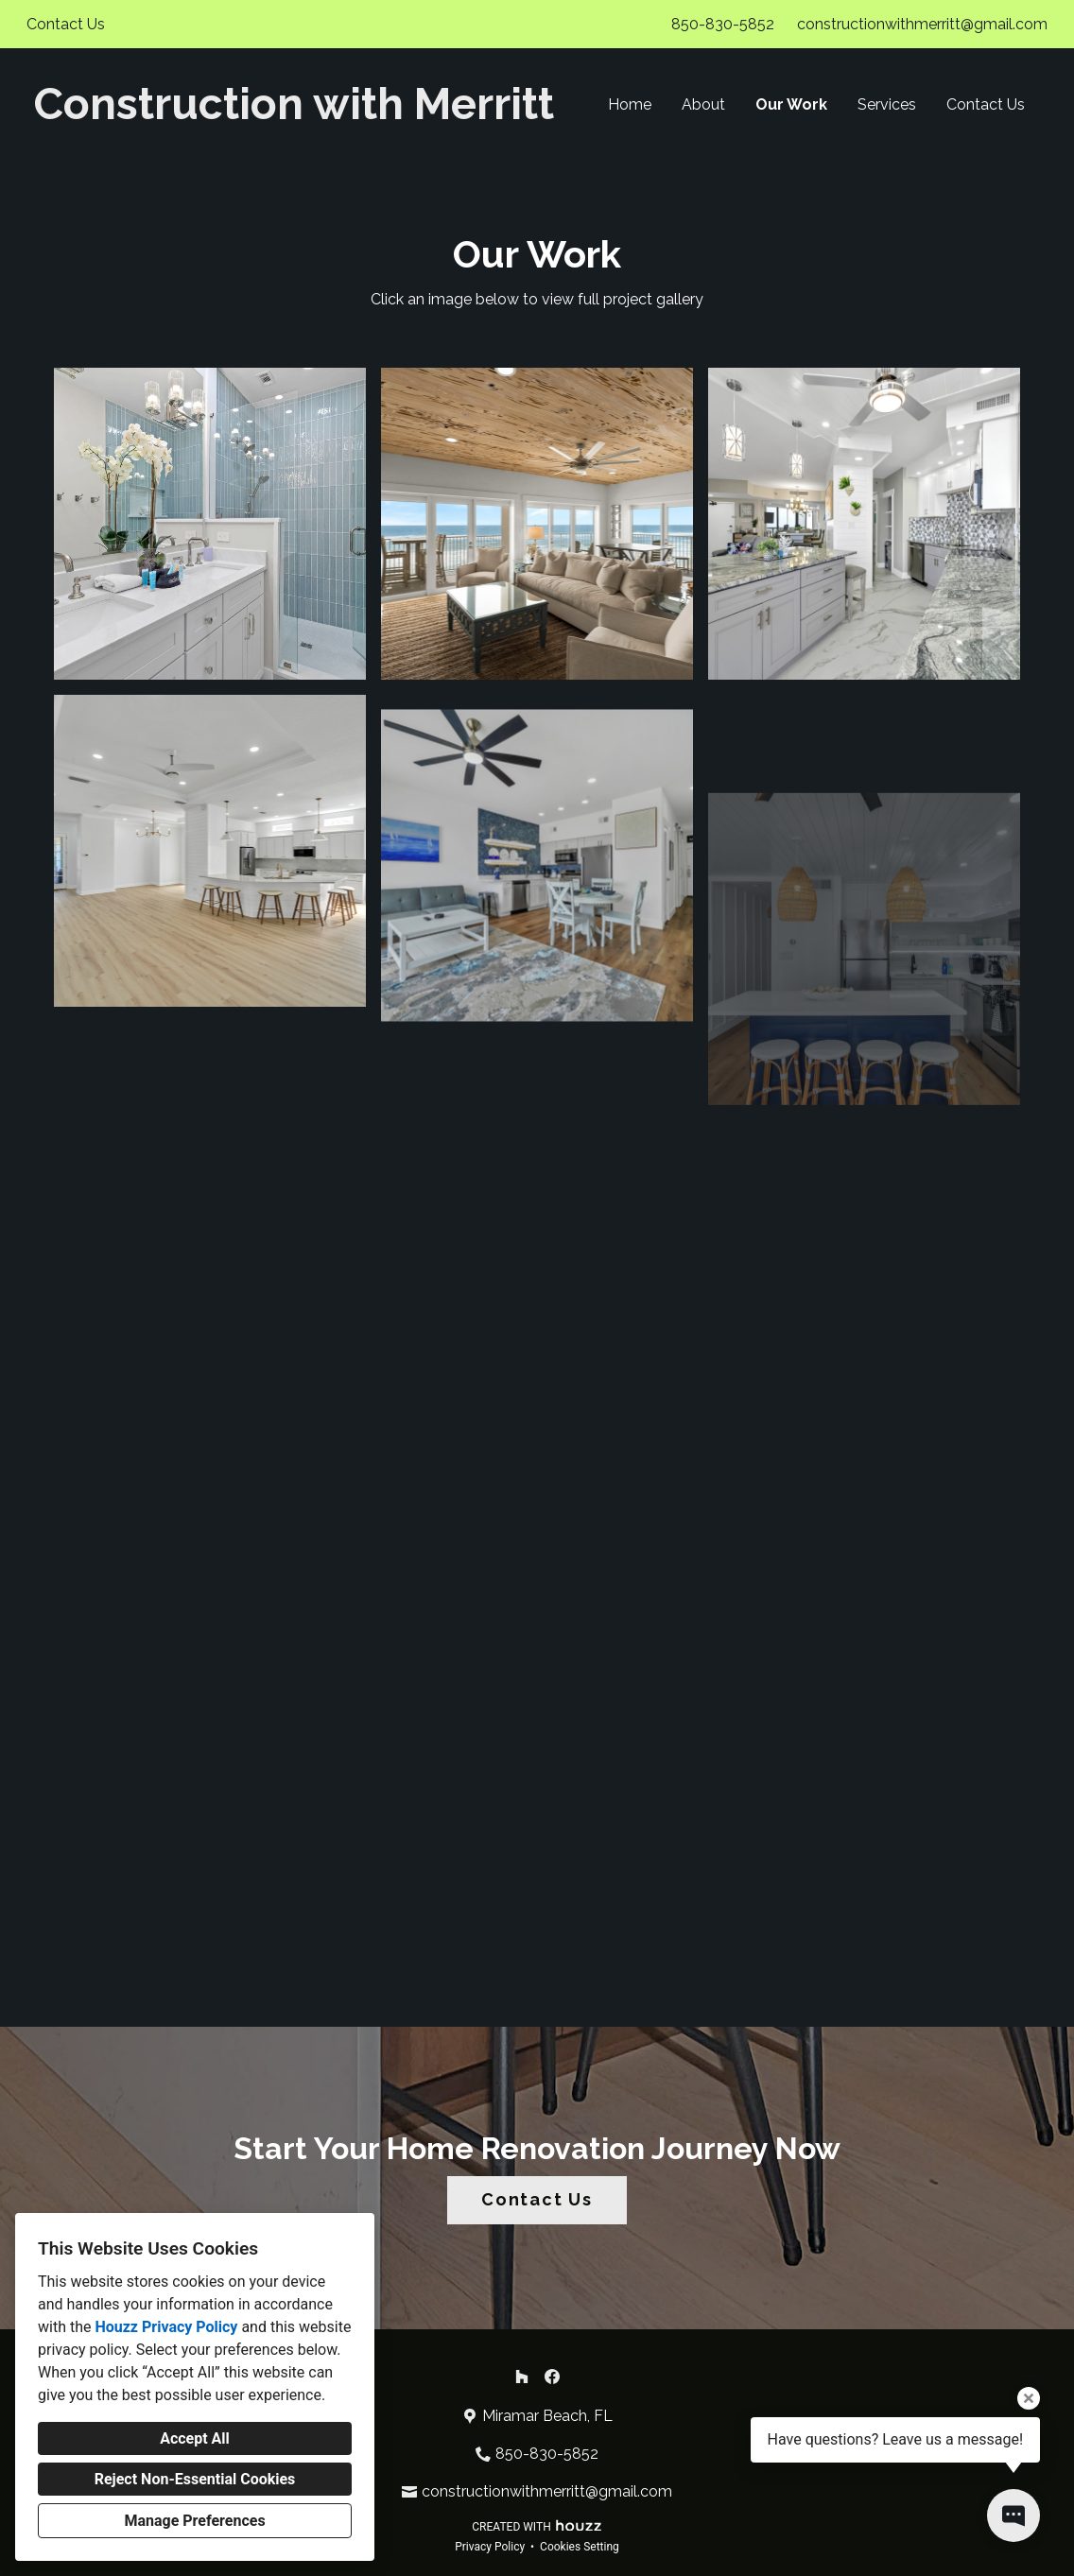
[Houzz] (522, 2376)
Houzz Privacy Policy (166, 2327)
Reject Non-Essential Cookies (195, 2479)
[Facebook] (552, 2376)
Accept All (195, 2438)
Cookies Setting (579, 2546)
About (703, 104)
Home (629, 104)
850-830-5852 (722, 24)
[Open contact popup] (1013, 2515)
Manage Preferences (194, 2521)
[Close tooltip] (1028, 2398)
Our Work (791, 104)
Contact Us (985, 104)
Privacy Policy (490, 2546)
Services (886, 104)
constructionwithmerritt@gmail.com (922, 24)
